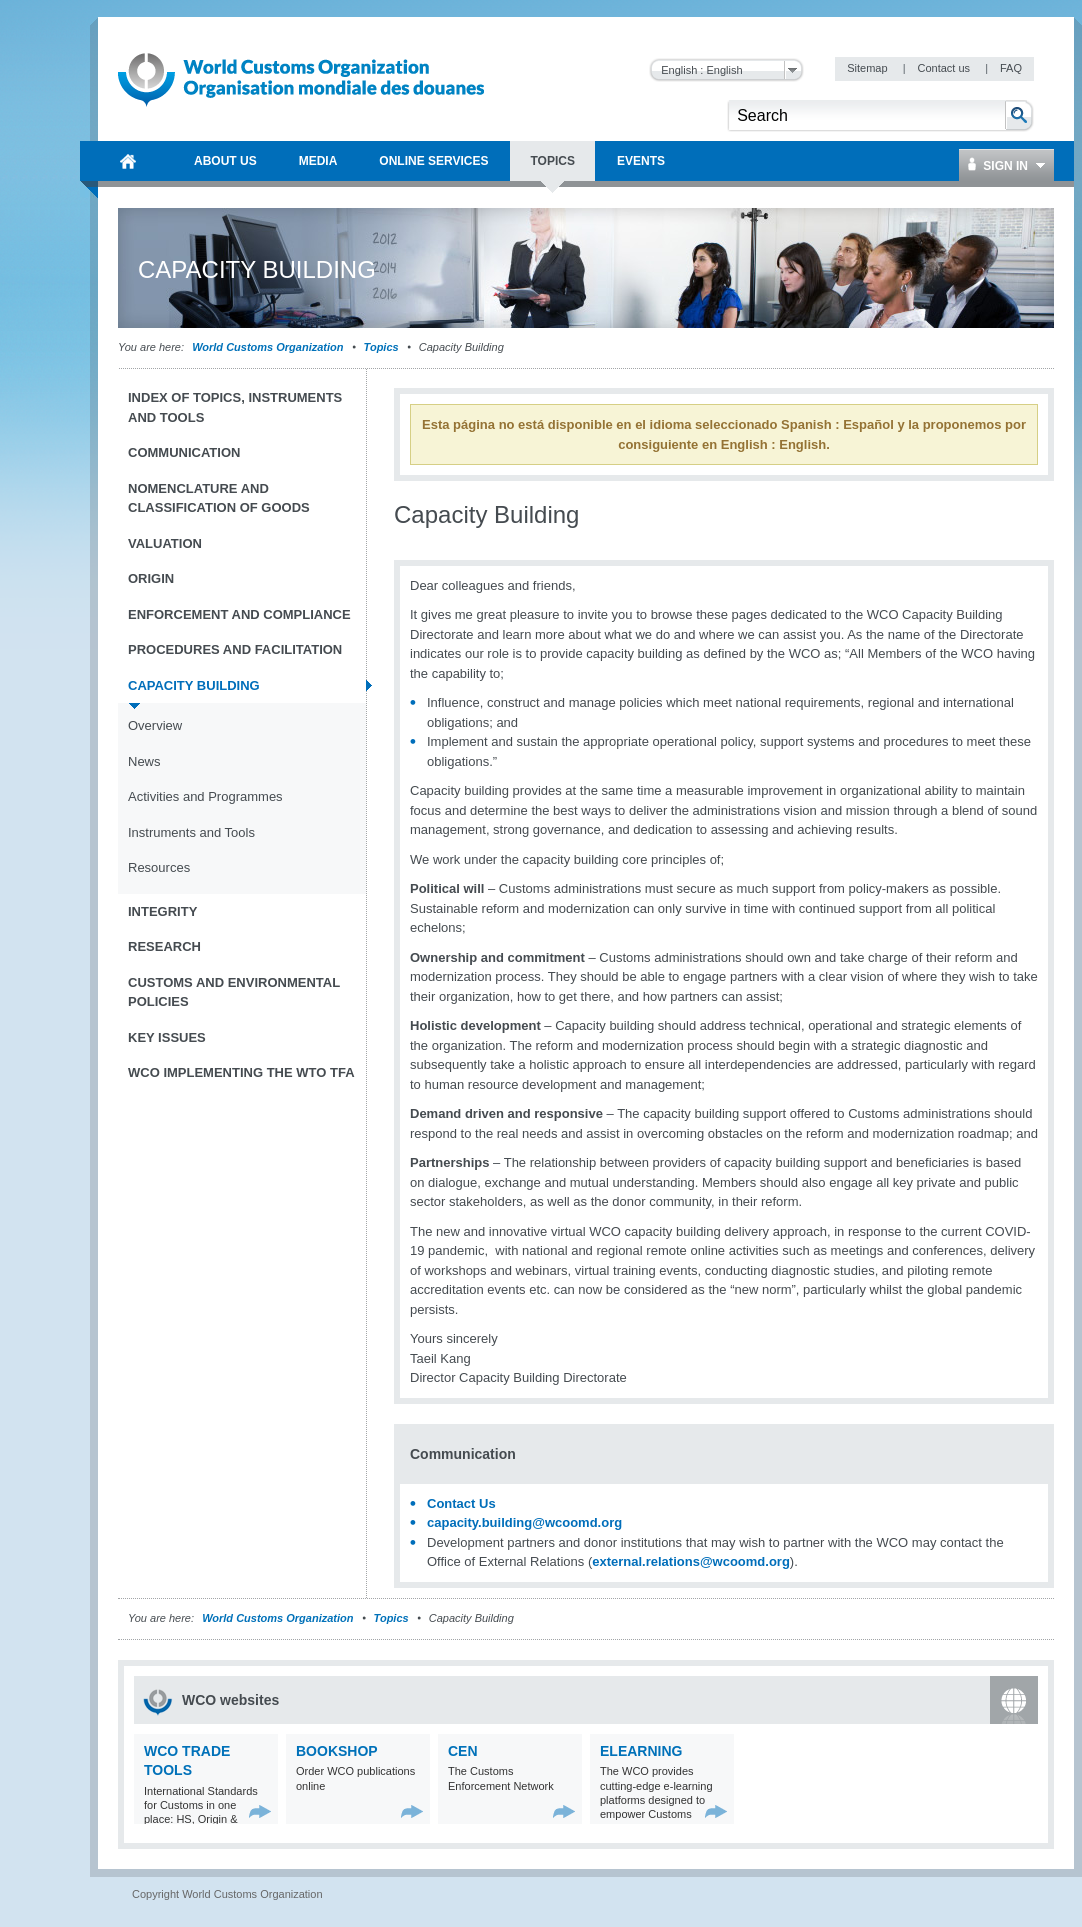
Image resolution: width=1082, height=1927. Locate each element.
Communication (184, 452)
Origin (151, 578)
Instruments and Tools (191, 832)
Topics (381, 347)
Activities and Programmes (205, 796)
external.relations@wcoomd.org (691, 1561)
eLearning (641, 1751)
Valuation (165, 543)
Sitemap (868, 68)
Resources (159, 867)
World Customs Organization (269, 347)
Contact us (945, 68)
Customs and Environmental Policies (234, 992)
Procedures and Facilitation (235, 649)
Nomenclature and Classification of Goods (219, 498)
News (144, 761)
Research (164, 946)
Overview (155, 725)
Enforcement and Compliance (239, 614)
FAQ (1011, 68)
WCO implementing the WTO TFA (241, 1072)
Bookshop (337, 1751)
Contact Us (461, 1503)
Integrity (162, 911)
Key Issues (167, 1037)
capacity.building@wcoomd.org (524, 1522)
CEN (463, 1751)
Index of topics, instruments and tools (235, 407)
